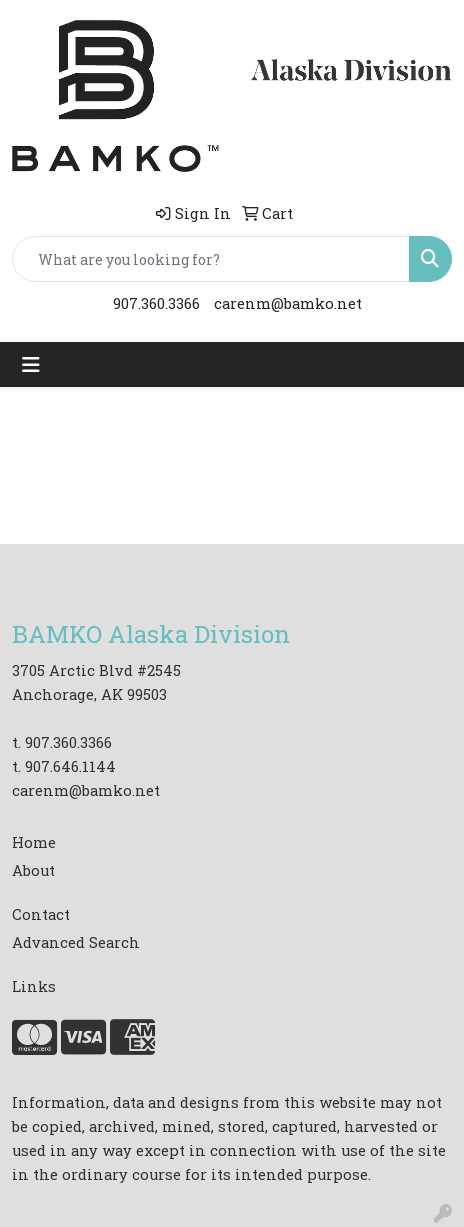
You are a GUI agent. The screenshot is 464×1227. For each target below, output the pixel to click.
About (33, 870)
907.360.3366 (156, 303)
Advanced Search (76, 942)
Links (34, 986)
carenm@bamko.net (288, 303)
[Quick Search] (211, 259)
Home (34, 842)
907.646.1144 (70, 766)
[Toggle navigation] (31, 364)
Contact (41, 914)
